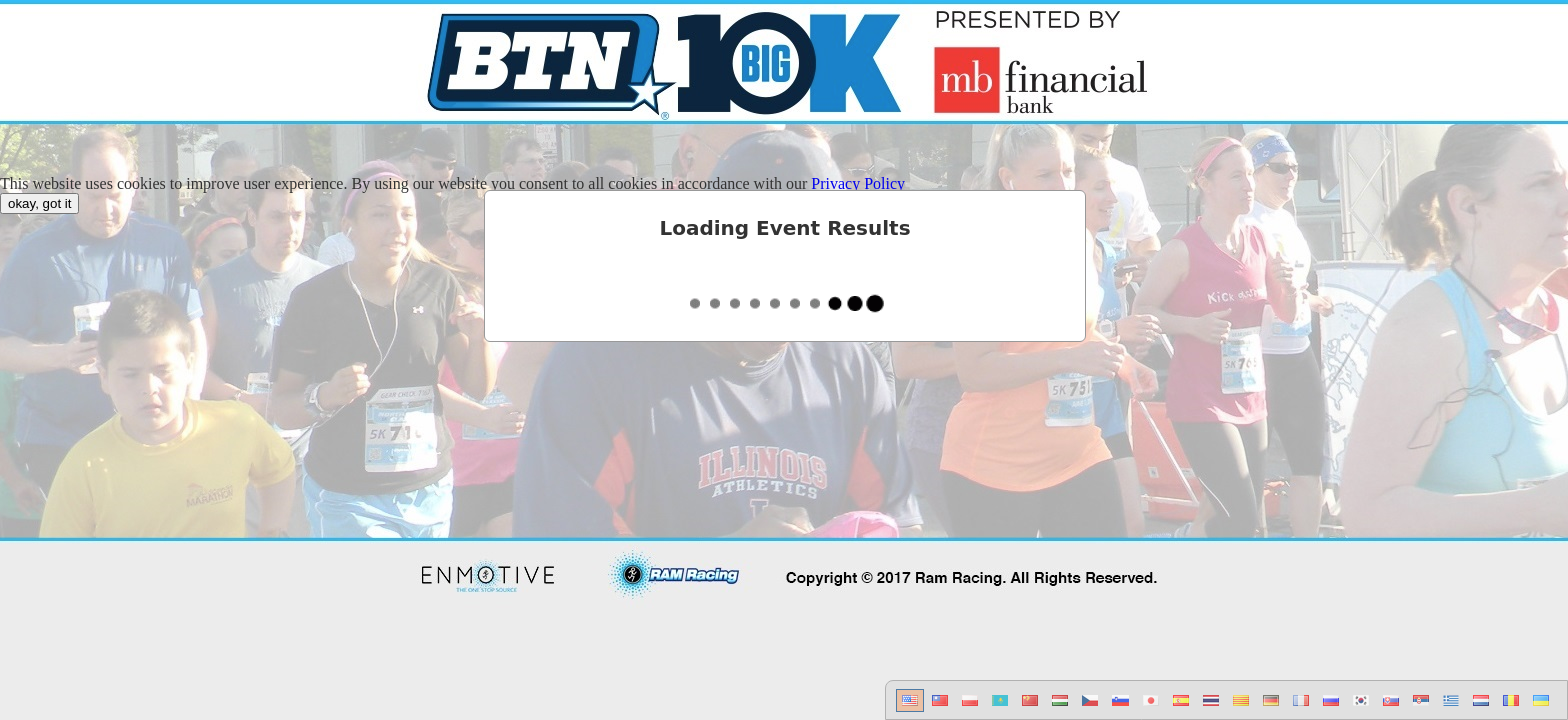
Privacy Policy (858, 183)
